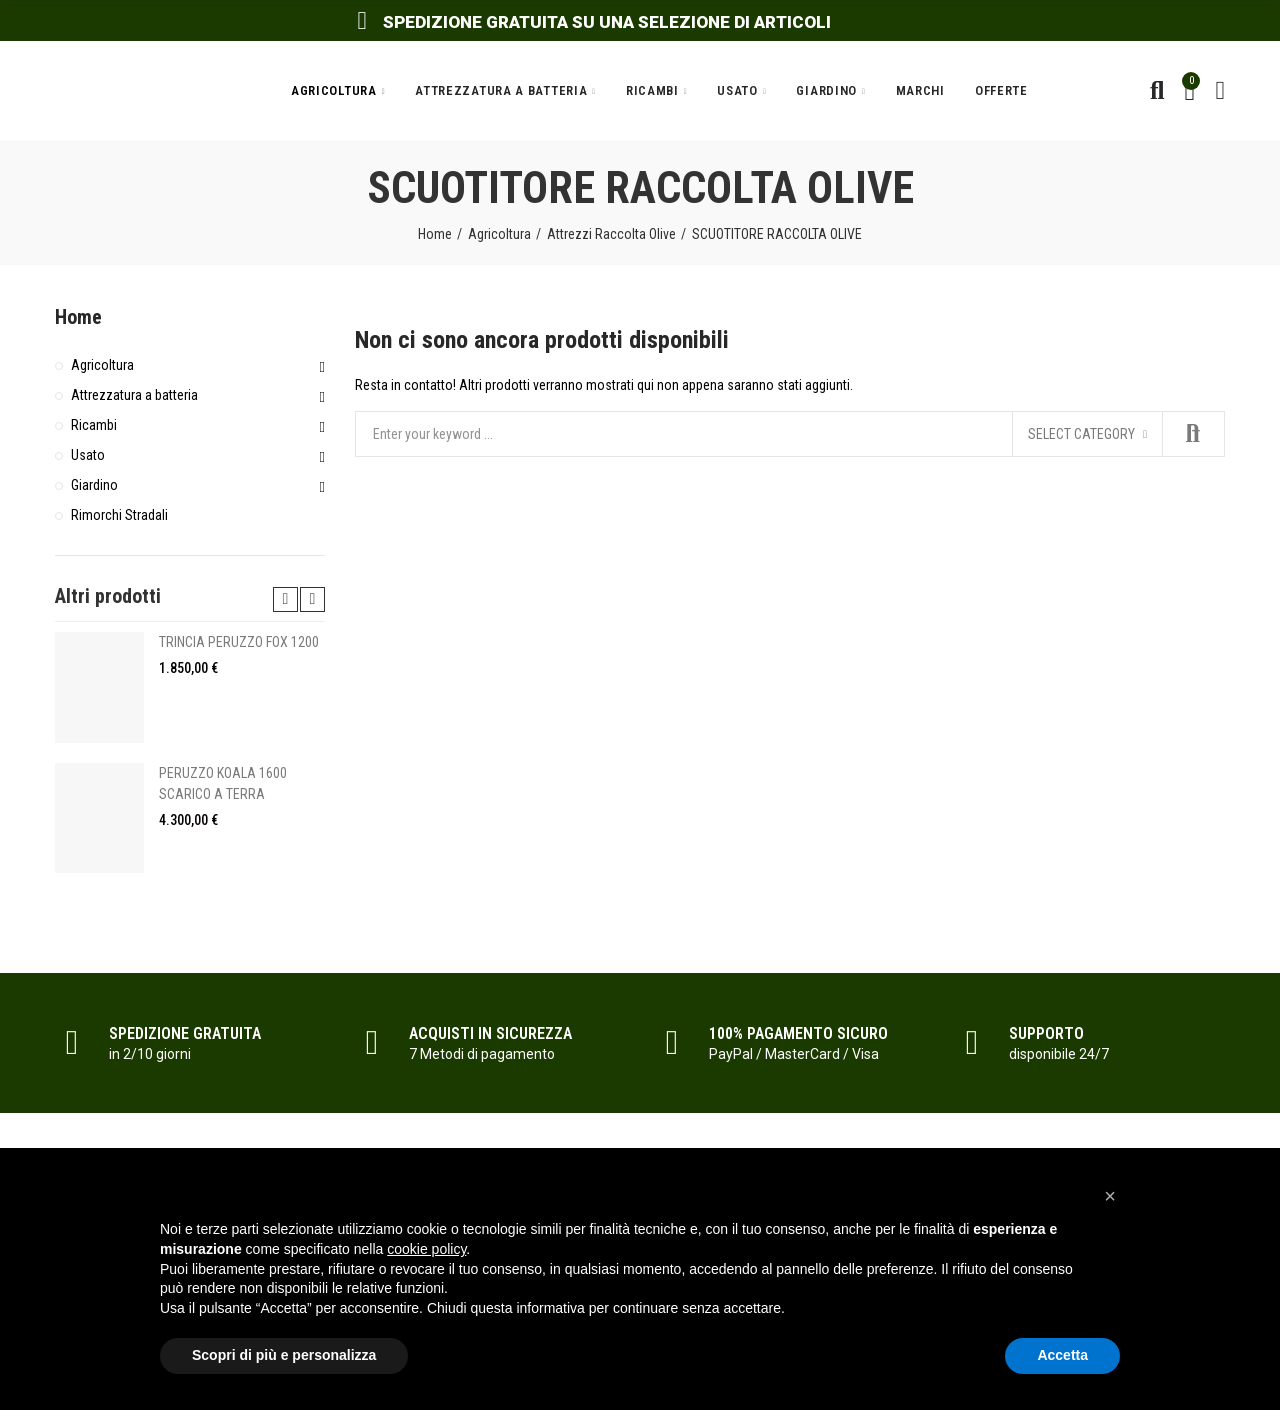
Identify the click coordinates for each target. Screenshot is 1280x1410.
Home (78, 317)
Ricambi (94, 425)
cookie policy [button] (426, 1249)
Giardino (94, 485)
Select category (1081, 434)
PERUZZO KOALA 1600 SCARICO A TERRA (223, 783)
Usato (88, 455)
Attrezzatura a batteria (134, 395)
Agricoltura (102, 365)
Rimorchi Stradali (119, 515)
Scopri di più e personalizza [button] (284, 1355)
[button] (1110, 1196)
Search (1193, 434)
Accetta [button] (1062, 1355)
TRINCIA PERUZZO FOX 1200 (239, 642)
